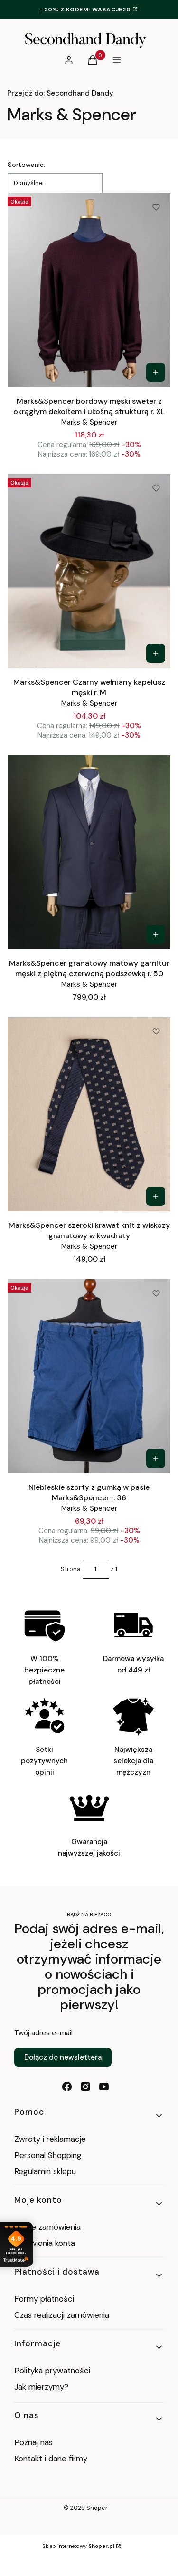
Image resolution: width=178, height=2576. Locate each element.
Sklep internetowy (78, 2546)
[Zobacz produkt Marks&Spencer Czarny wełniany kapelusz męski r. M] (155, 653)
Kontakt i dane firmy (50, 2458)
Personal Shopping (48, 2155)
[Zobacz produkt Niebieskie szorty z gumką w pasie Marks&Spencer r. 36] (155, 1458)
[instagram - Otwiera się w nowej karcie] (85, 2086)
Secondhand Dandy (60, 93)
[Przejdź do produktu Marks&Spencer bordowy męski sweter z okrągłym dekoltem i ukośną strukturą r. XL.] (89, 290)
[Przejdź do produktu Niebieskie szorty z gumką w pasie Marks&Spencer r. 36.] (89, 1376)
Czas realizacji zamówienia (61, 2315)
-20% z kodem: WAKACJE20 (85, 9)
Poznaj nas (33, 2442)
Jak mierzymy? (41, 2387)
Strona (71, 1569)
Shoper (97, 2508)
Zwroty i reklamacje (50, 2139)
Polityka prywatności (52, 2370)
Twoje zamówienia (47, 2227)
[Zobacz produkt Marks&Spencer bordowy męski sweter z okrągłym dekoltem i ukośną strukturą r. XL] (155, 372)
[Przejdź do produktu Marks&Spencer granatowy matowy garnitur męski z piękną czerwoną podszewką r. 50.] (89, 852)
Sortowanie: (26, 164)
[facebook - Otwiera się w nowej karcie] (67, 2086)
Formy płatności (44, 2299)
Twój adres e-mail (43, 2033)
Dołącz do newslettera (63, 2057)
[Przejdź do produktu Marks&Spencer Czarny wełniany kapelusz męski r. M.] (89, 571)
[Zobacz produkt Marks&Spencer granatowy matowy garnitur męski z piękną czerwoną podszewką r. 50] (155, 934)
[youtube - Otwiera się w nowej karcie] (104, 2086)
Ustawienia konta (44, 2243)
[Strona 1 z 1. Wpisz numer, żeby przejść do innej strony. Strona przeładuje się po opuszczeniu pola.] (96, 1569)
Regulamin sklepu (45, 2171)
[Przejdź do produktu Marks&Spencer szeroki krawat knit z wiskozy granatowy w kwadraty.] (89, 1114)
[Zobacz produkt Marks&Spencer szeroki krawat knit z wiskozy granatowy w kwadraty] (155, 1196)
